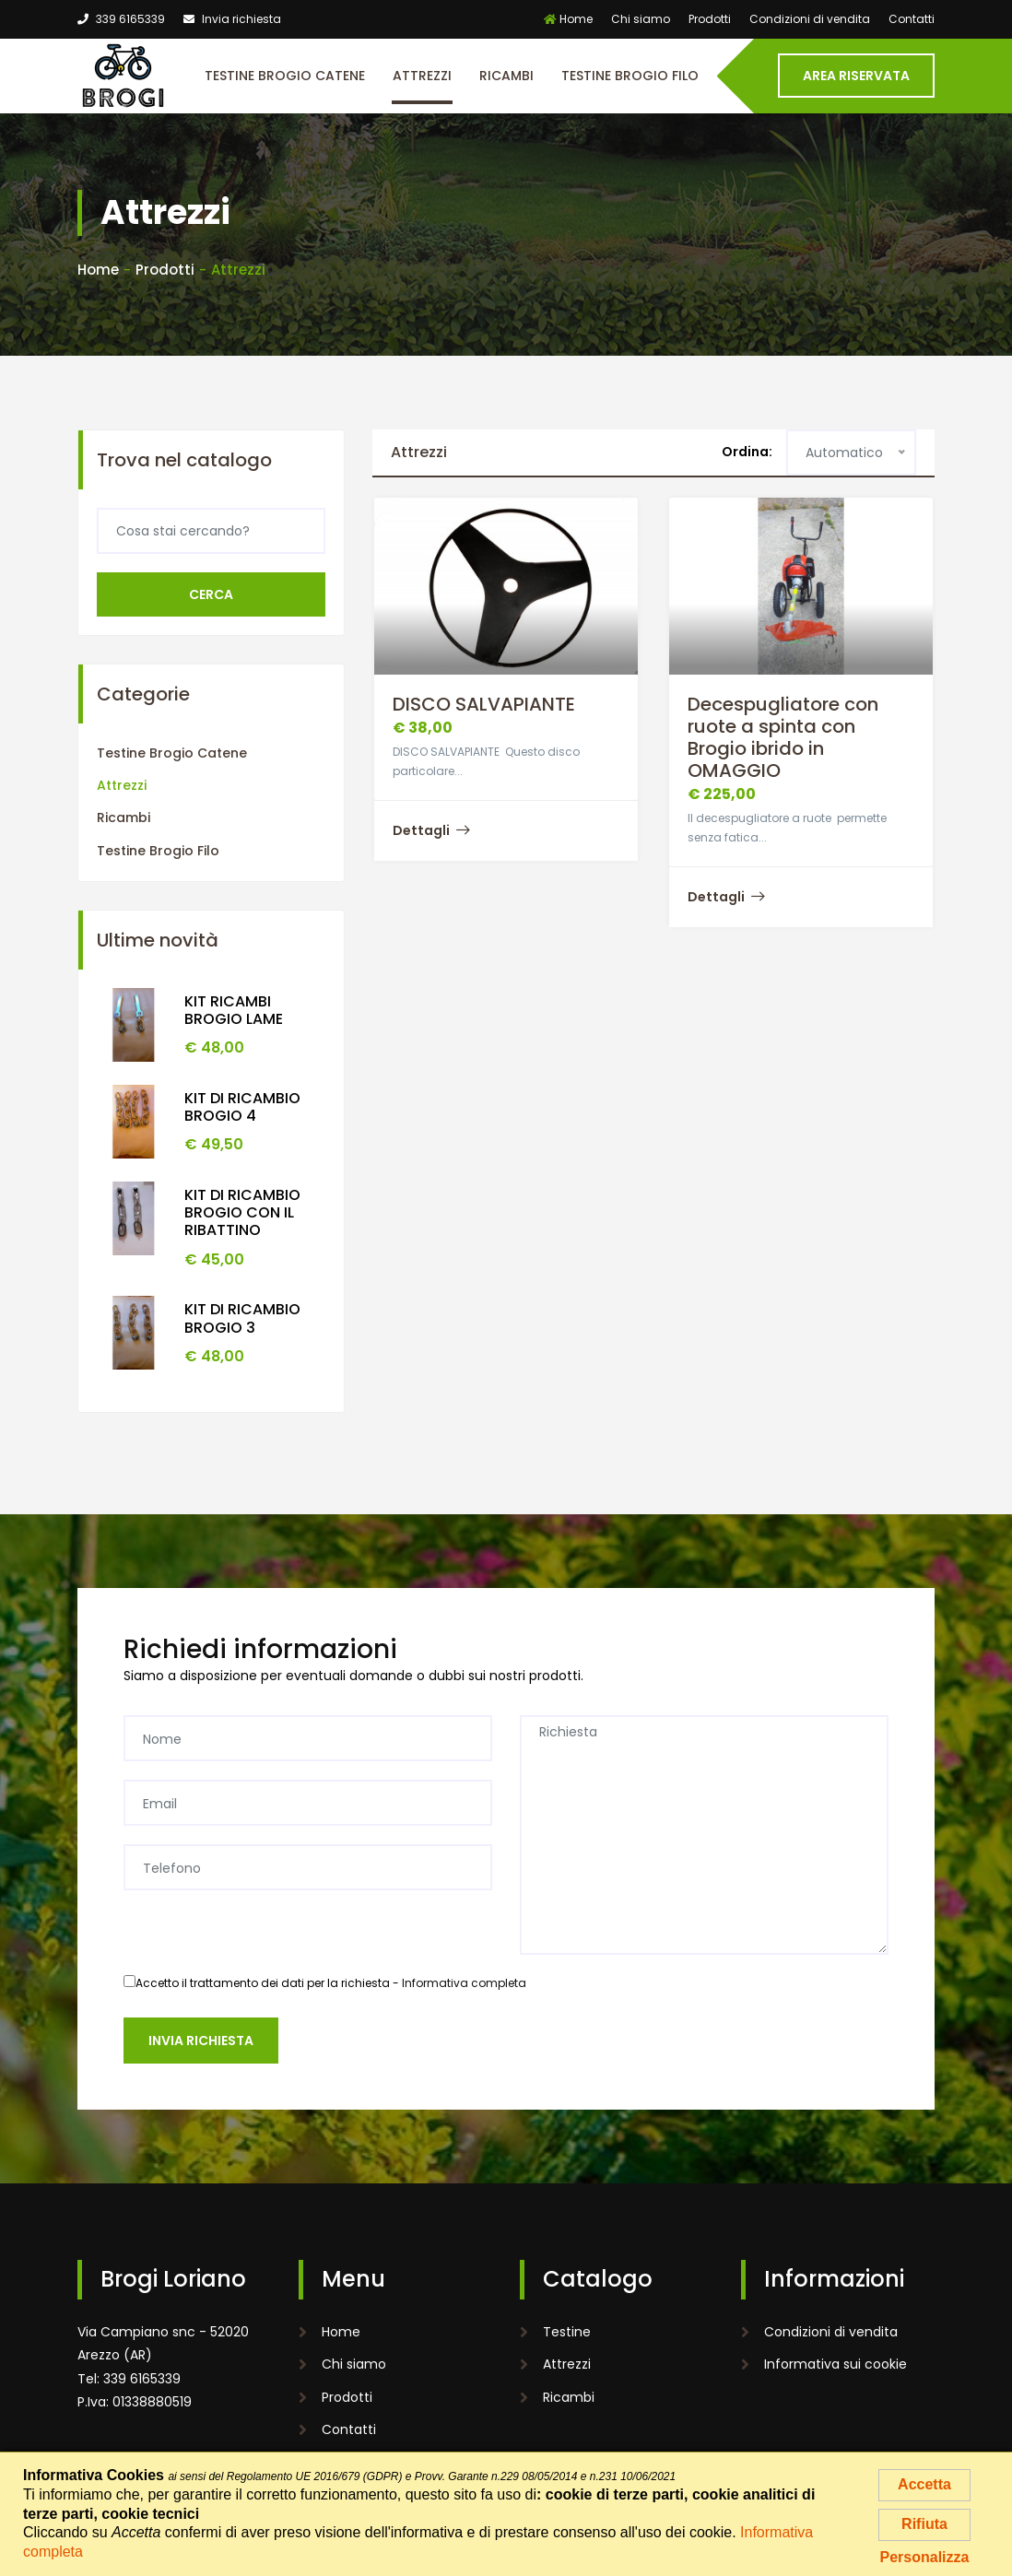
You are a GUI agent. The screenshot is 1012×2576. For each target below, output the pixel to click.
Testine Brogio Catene (285, 75)
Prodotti (709, 19)
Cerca (211, 594)
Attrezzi (422, 75)
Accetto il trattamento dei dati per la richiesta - (325, 1983)
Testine (567, 2332)
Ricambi (506, 75)
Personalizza (925, 2557)
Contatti (911, 19)
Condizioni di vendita (809, 19)
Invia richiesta (232, 19)
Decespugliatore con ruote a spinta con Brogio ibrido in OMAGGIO (783, 737)
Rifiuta (924, 2524)
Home (568, 19)
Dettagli (431, 830)
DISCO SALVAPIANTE (484, 704)
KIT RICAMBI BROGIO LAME (233, 1010)
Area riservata (856, 75)
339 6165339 (121, 19)
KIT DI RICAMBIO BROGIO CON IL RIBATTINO (242, 1212)
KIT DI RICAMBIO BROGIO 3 (242, 1318)
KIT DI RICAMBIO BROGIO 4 (242, 1107)
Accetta (924, 2484)
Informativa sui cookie (835, 2364)
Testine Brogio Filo (630, 75)
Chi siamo (640, 19)
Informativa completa (464, 1983)
